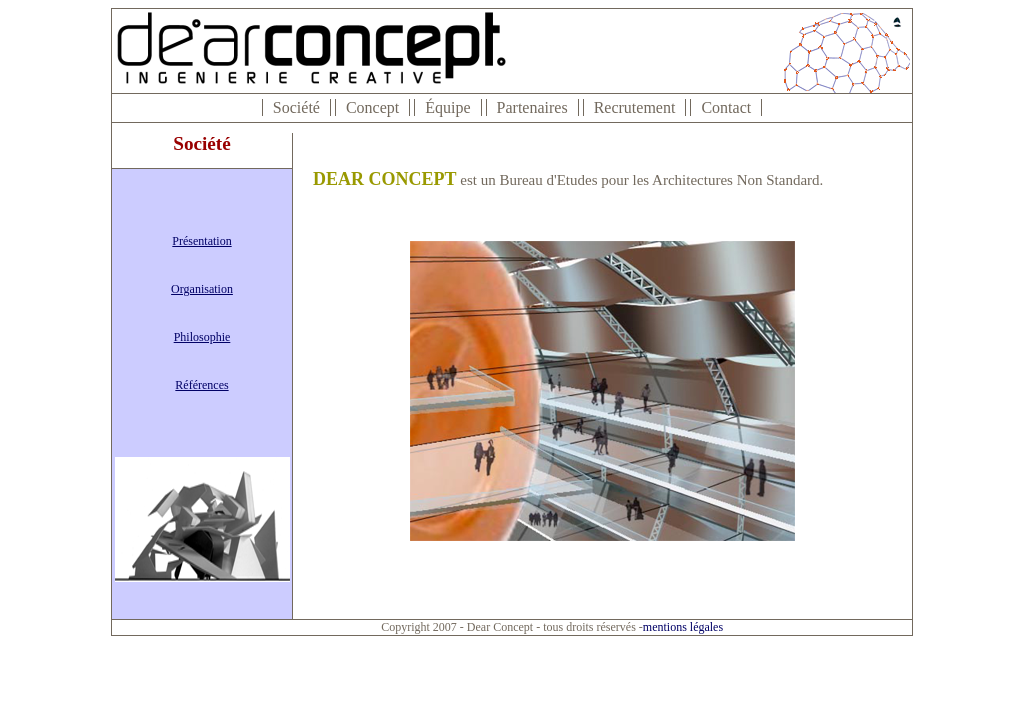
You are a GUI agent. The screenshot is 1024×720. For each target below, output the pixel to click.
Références (201, 385)
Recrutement (635, 107)
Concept (372, 107)
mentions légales (683, 627)
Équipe (447, 107)
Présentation (201, 241)
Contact (726, 107)
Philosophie (202, 337)
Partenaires (532, 107)
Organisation (202, 289)
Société (296, 107)
